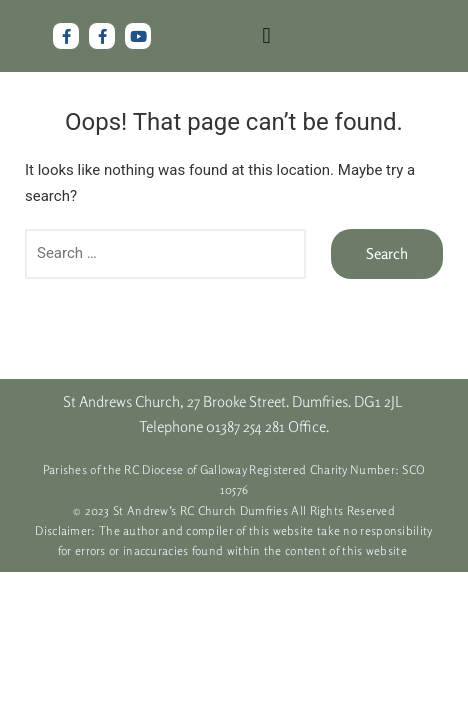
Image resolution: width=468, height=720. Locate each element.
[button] (266, 36)
